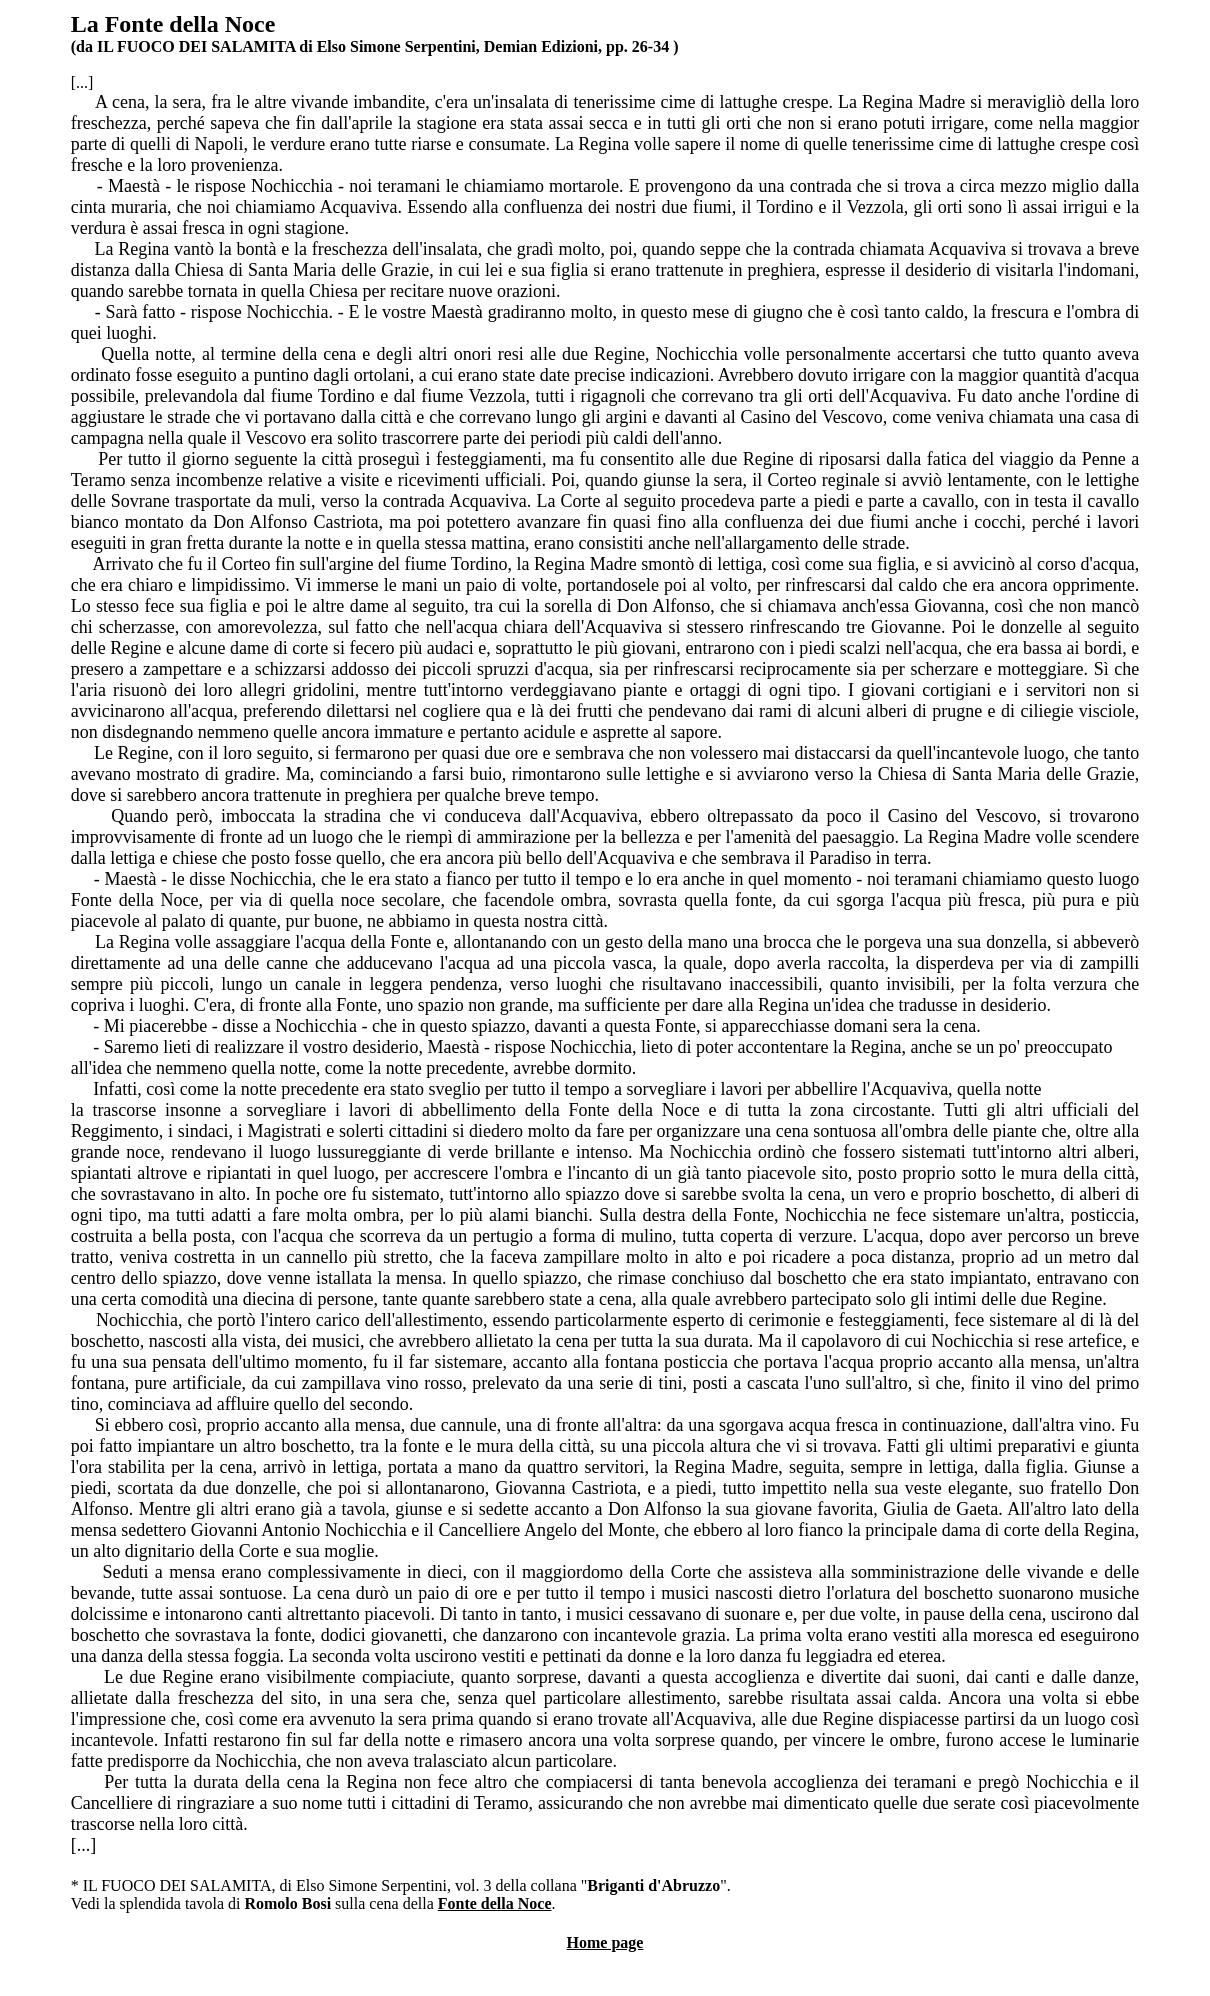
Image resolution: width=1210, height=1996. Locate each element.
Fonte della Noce (495, 1903)
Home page (605, 1942)
